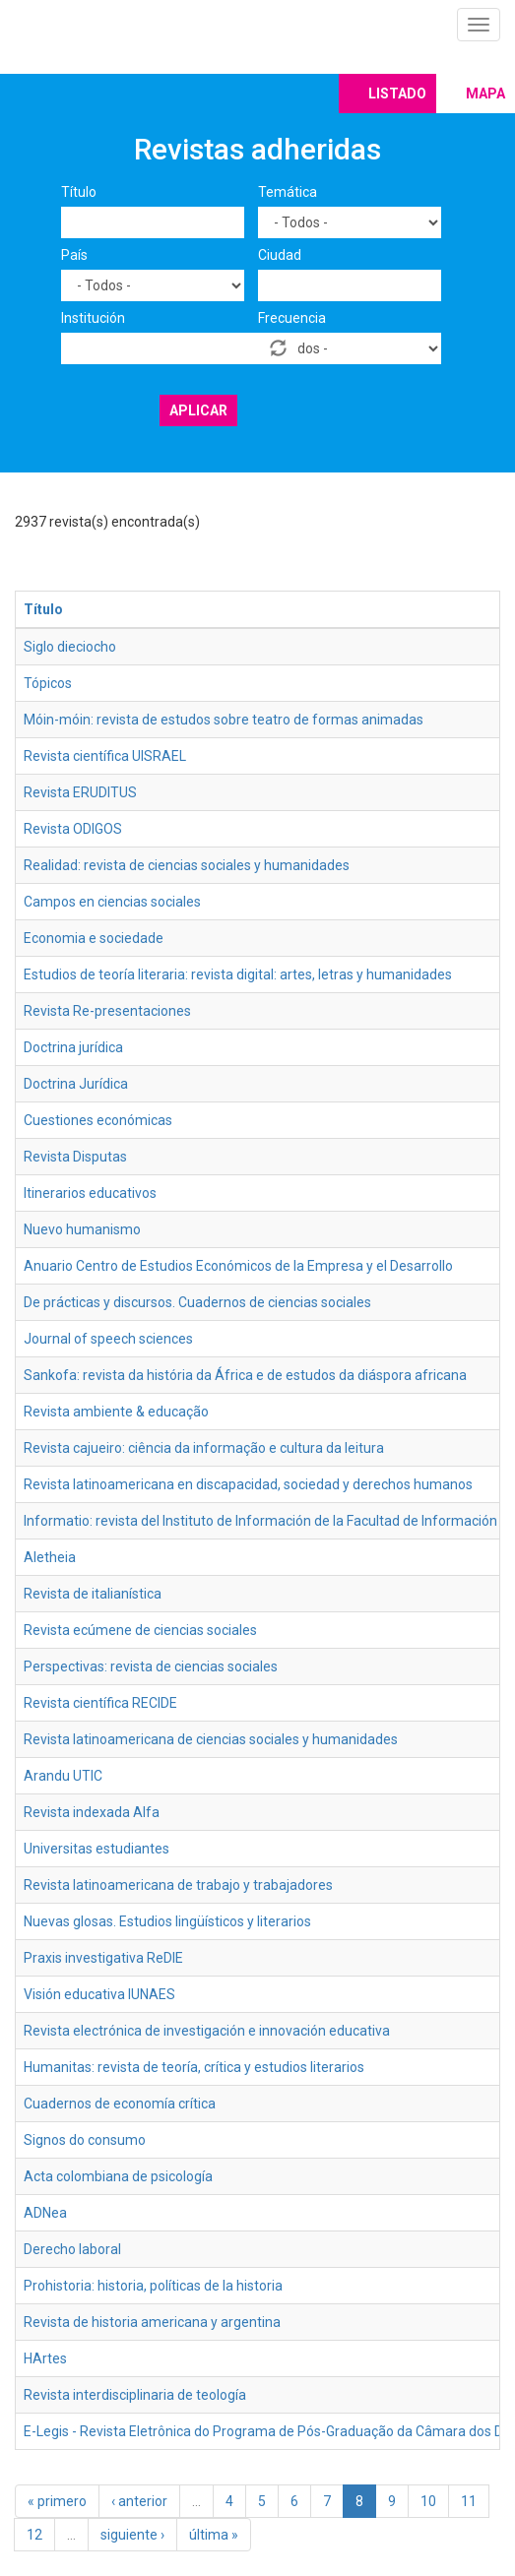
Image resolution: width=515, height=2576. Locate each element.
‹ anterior (139, 2501)
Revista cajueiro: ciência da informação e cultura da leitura (204, 1448)
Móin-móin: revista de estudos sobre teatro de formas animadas (223, 719)
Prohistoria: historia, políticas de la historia (153, 2285)
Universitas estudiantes (96, 1848)
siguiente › (132, 2535)
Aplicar (198, 410)
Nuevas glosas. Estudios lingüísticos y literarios (167, 1921)
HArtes (45, 2358)
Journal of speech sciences (108, 1339)
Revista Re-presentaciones (107, 1011)
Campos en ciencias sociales (112, 902)
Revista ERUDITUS (80, 792)
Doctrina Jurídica (76, 1084)
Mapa (485, 93)
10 (428, 2501)
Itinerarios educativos (90, 1193)
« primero (57, 2501)
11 (469, 2501)
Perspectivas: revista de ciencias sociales (151, 1666)
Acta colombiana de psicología (118, 2176)
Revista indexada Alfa (92, 1812)
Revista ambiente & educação (116, 1411)
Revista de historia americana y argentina (152, 2322)
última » (213, 2535)
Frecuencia (292, 318)
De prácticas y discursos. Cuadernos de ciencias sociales (197, 1302)
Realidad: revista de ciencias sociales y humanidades (187, 865)
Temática (287, 192)
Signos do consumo (85, 2140)
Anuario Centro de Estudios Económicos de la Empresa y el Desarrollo (238, 1266)
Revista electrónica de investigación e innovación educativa (207, 2031)
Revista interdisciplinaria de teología (135, 2395)
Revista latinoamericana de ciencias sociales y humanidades (211, 1739)
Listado (397, 93)
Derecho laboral (72, 2249)
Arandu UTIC (63, 1776)
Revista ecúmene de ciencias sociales (140, 1630)
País (74, 255)
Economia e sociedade (93, 938)
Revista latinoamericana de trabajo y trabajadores (178, 1885)
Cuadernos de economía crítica (120, 2103)
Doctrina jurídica (73, 1047)
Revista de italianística (92, 1594)
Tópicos (48, 683)
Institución (93, 318)
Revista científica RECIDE (100, 1703)
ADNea (45, 2213)
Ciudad (279, 255)
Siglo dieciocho (70, 647)
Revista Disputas (75, 1156)
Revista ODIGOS (73, 829)
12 (34, 2535)
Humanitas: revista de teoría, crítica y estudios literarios (194, 2067)
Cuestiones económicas (98, 1120)
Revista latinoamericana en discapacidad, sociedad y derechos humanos (248, 1484)
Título (79, 192)
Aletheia (50, 1557)
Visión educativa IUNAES (99, 1994)
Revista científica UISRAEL (105, 756)
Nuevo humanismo (82, 1229)
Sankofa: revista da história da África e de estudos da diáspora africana (245, 1375)
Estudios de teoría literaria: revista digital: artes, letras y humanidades (238, 974)
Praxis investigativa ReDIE (103, 1958)
